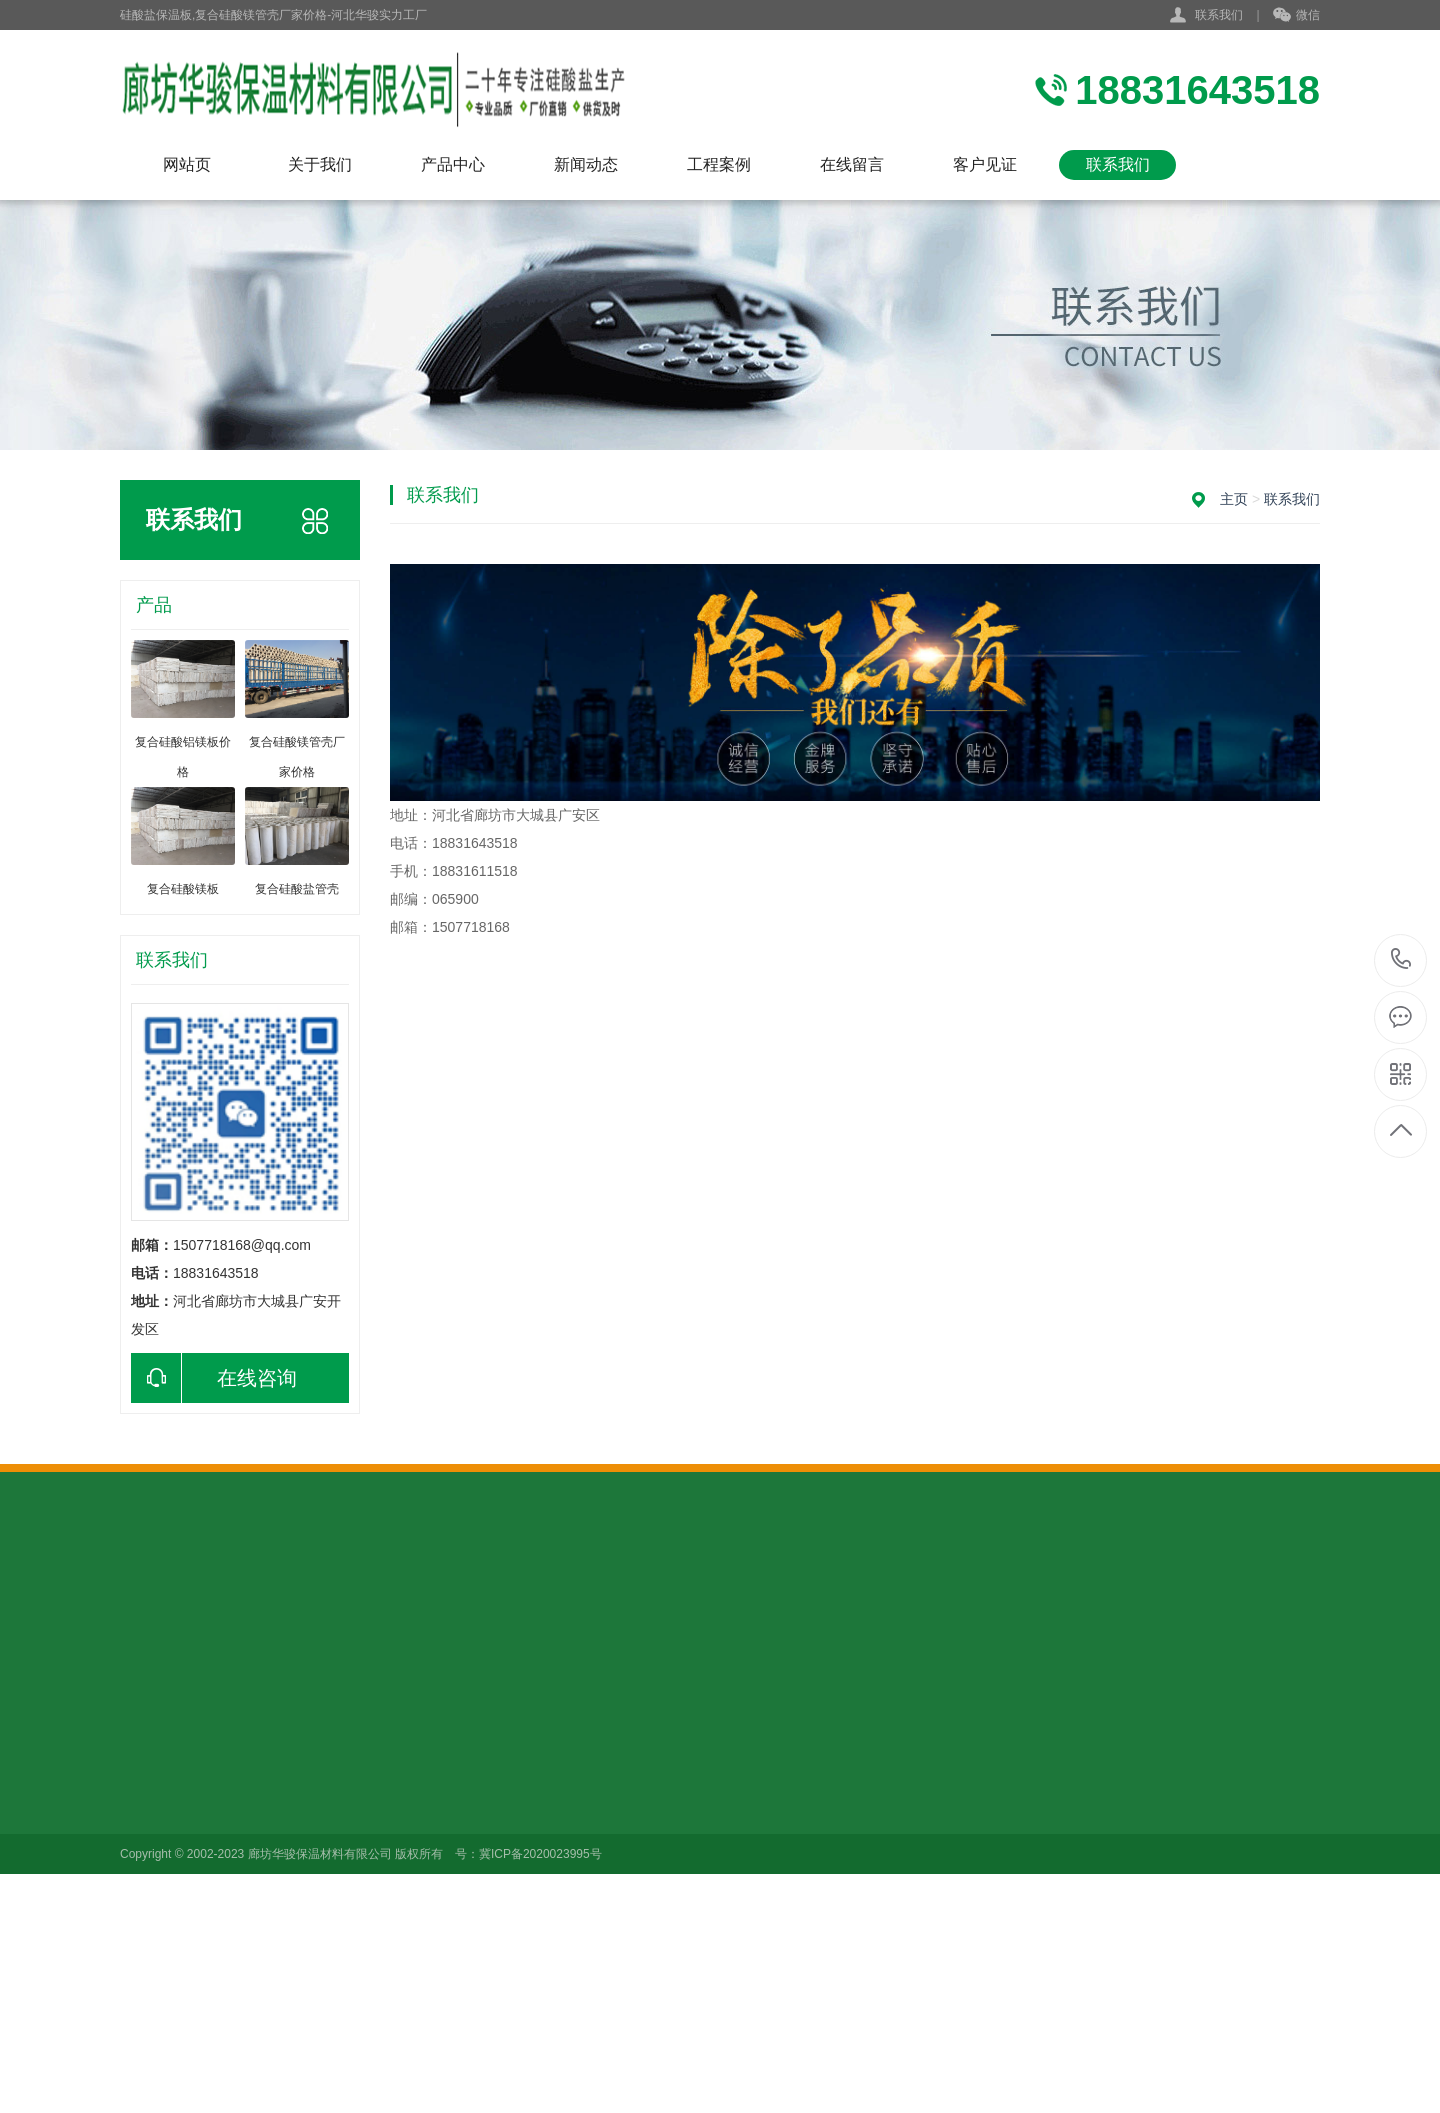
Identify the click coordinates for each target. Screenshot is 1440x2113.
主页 (1234, 499)
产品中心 (453, 164)
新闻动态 (586, 164)
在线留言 (852, 164)
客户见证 (985, 164)
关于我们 (320, 164)
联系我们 (1219, 15)
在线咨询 (214, 1378)
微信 (1296, 16)
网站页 (187, 164)
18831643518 (1401, 959)
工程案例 (719, 164)
